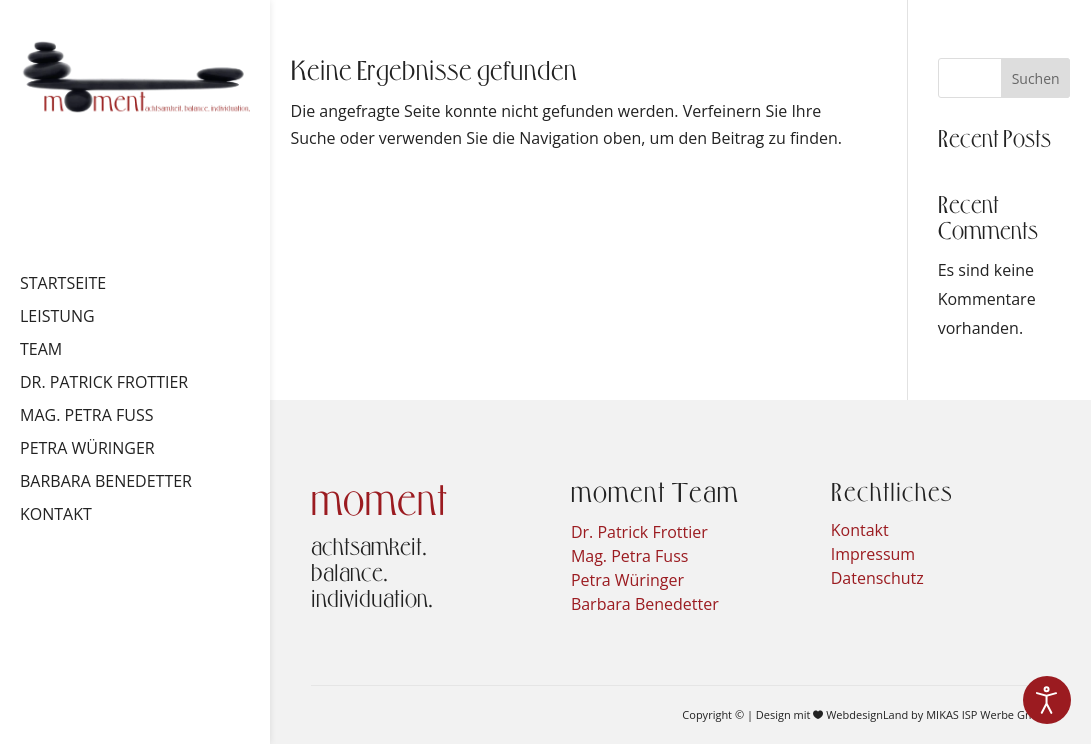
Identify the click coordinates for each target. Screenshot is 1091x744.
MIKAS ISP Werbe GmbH (988, 714)
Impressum (873, 554)
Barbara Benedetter (106, 483)
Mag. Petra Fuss (86, 417)
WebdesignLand (868, 714)
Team (41, 351)
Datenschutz (877, 578)
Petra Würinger (87, 450)
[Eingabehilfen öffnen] (1047, 700)
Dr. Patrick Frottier (104, 384)
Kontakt (56, 516)
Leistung (57, 318)
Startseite (63, 285)
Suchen (1036, 78)
